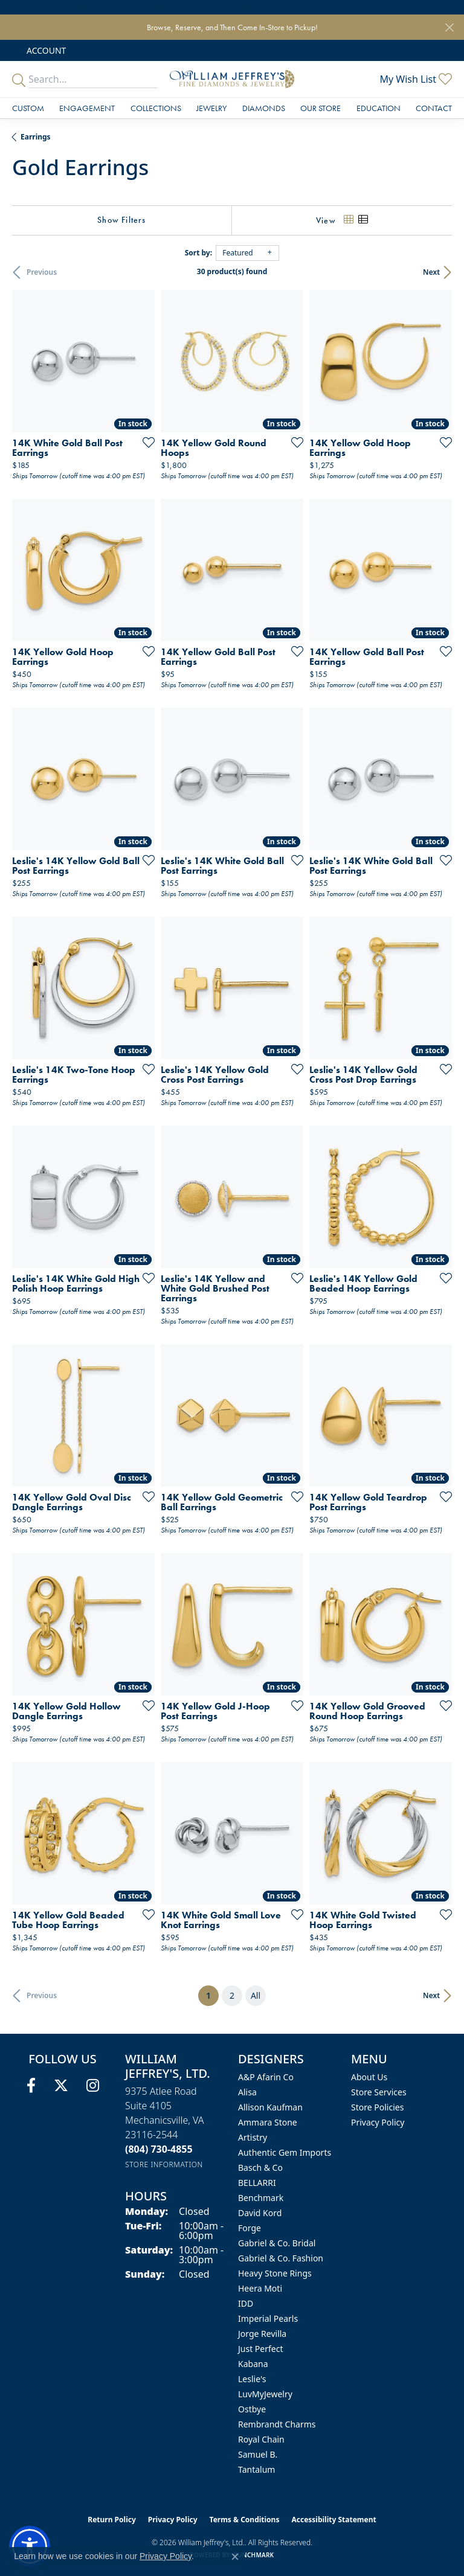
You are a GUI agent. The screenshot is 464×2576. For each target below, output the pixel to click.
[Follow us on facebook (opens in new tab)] (31, 2085)
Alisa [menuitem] (247, 2092)
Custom (28, 108)
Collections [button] (155, 108)
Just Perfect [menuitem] (260, 2348)
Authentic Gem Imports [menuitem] (284, 2152)
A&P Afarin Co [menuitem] (266, 2077)
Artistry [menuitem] (252, 2137)
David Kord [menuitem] (260, 2213)
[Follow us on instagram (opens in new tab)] (92, 2085)
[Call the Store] (159, 2149)
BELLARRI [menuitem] (257, 2182)
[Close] (449, 27)
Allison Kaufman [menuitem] (270, 2107)
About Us (369, 2077)
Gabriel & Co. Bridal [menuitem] (276, 2243)
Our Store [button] (320, 108)
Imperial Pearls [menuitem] (268, 2318)
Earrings (36, 137)
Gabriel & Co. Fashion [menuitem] (280, 2258)
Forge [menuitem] (249, 2228)
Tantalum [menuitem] (256, 2469)
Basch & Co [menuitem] (260, 2167)
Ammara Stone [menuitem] (267, 2122)
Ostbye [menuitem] (252, 2409)
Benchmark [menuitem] (260, 2197)
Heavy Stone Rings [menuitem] (275, 2273)
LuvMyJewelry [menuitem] (265, 2394)
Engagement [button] (87, 108)
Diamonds (263, 108)
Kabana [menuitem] (253, 2363)
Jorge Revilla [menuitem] (262, 2333)
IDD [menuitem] (245, 2303)
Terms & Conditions (245, 2519)
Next (431, 272)
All (255, 1995)
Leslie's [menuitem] (252, 2379)
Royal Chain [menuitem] (261, 2439)
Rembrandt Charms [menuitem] (277, 2424)
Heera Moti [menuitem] (260, 2288)
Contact (434, 108)
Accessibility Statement (333, 2519)
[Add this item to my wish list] (145, 442)
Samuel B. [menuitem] (257, 2454)
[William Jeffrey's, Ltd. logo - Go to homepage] (232, 79)
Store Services (379, 2092)
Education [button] (378, 108)
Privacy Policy (377, 2122)
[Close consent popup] (235, 2556)
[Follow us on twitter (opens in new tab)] (61, 2085)
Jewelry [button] (211, 108)
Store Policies (377, 2107)
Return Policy (112, 2519)
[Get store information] (164, 2164)
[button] (45, 50)
